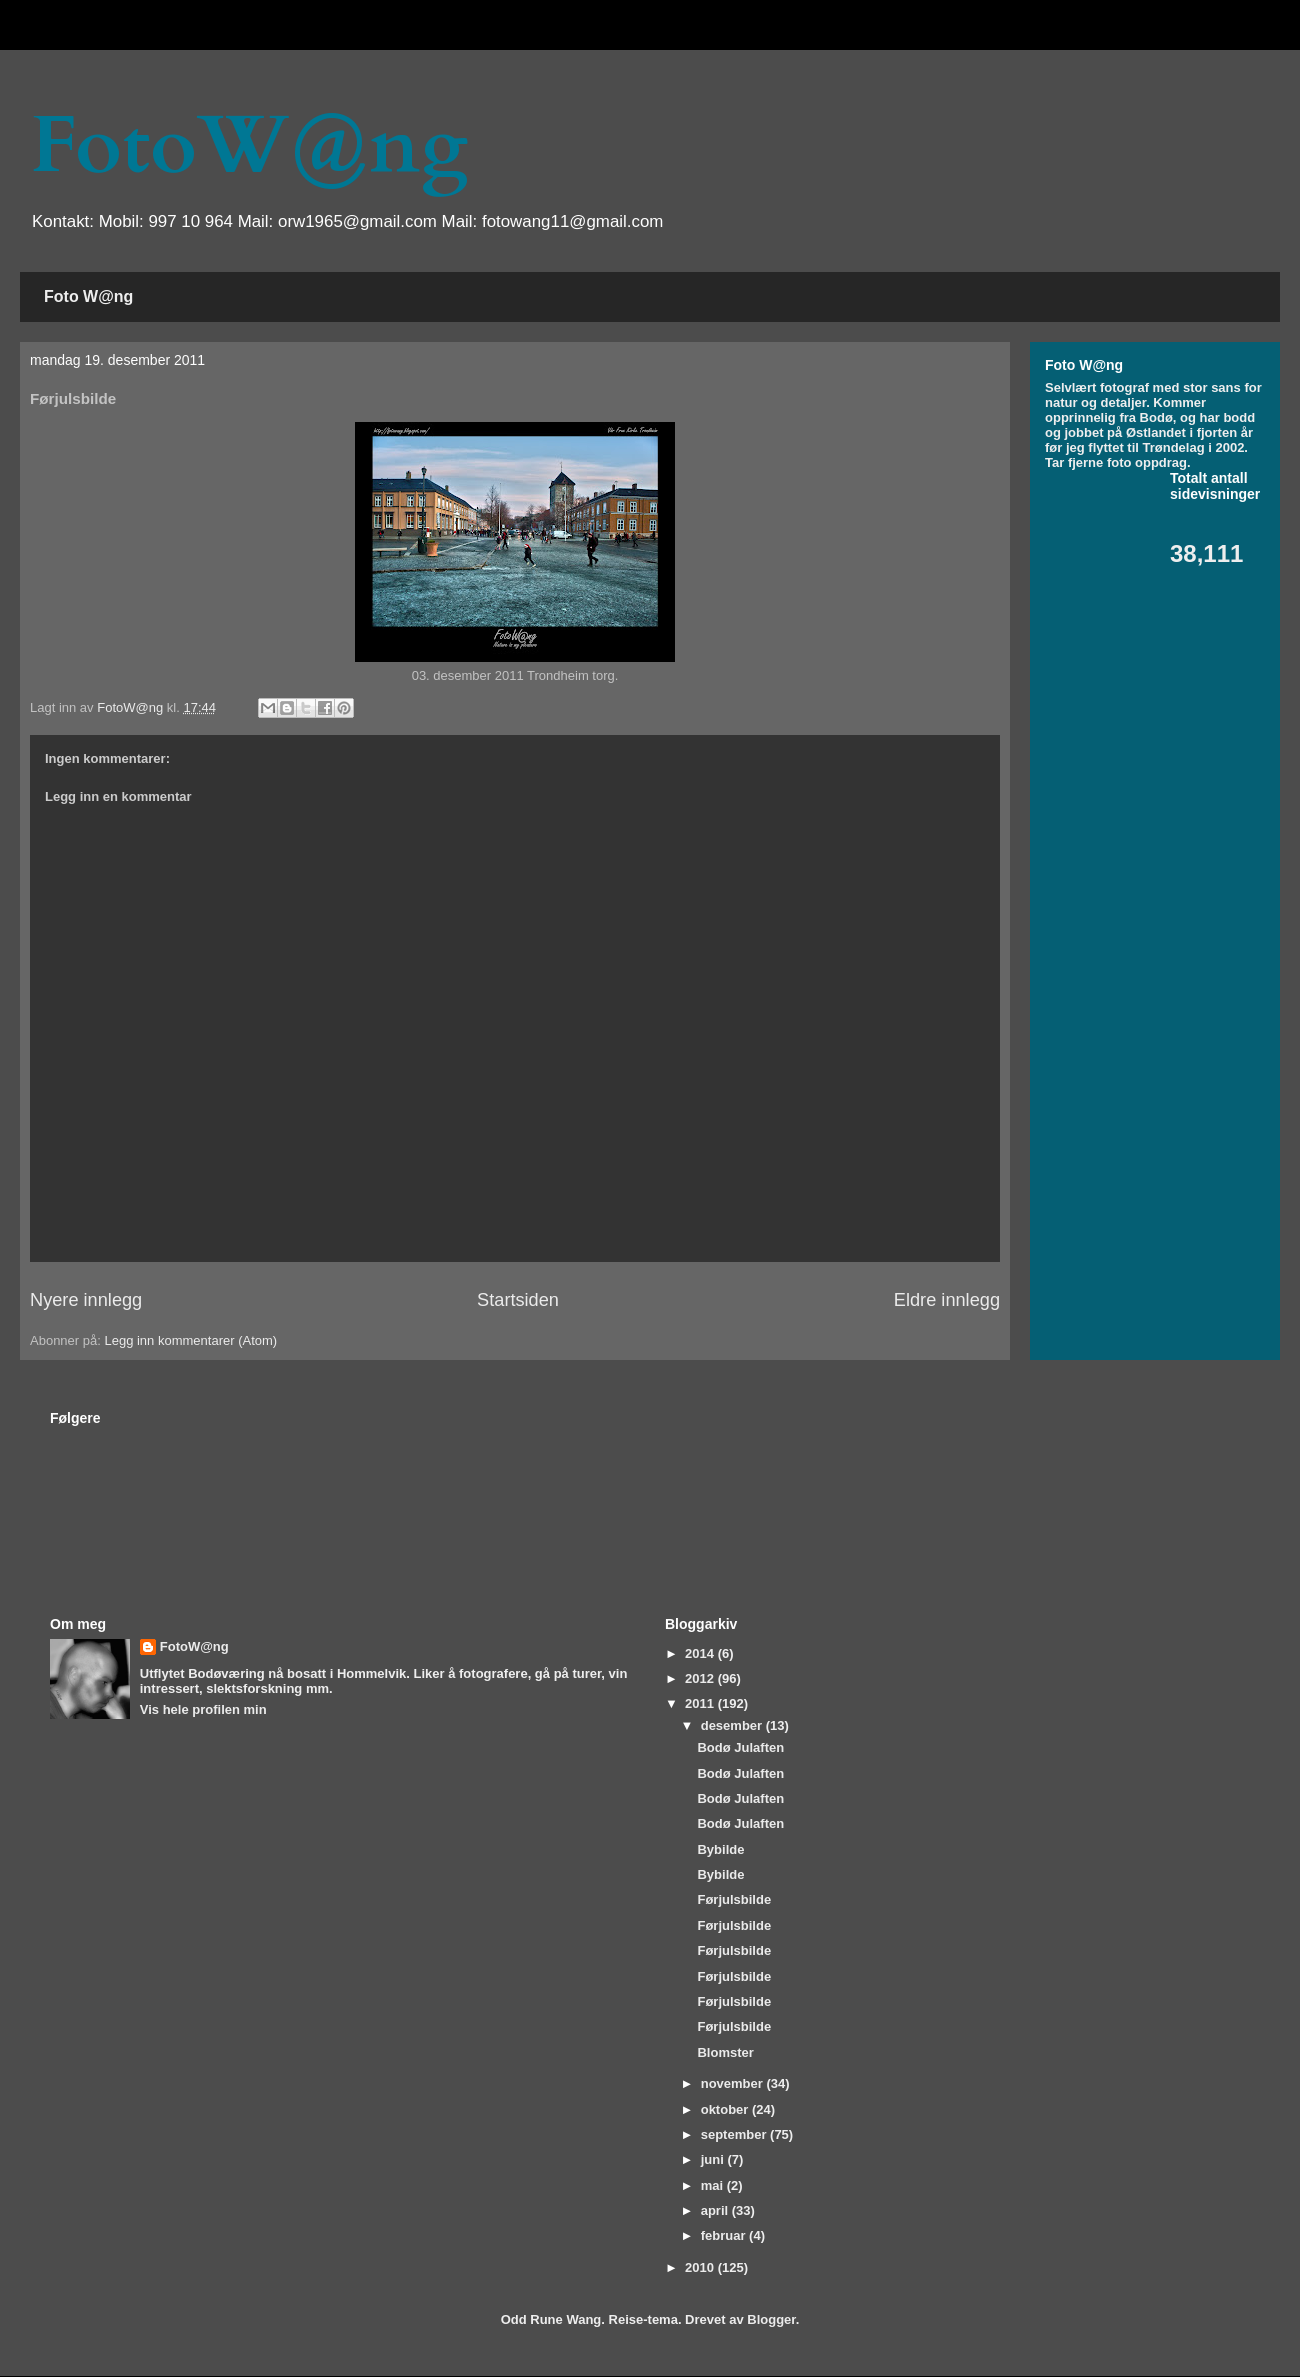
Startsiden (518, 1300)
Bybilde (720, 1849)
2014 (701, 1653)
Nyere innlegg (86, 1300)
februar (725, 2235)
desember (733, 1725)
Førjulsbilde (734, 1899)
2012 (701, 1678)
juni (714, 2159)
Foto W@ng (88, 296)
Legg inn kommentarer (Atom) (190, 1340)
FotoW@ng (249, 146)
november (734, 2083)
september (735, 2134)
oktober (726, 2109)
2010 (701, 2267)
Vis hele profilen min (203, 1709)
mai (714, 2185)
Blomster (725, 2052)
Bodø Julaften (740, 1747)
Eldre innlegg (947, 1300)
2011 (701, 1703)
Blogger (771, 2319)
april (716, 2210)
